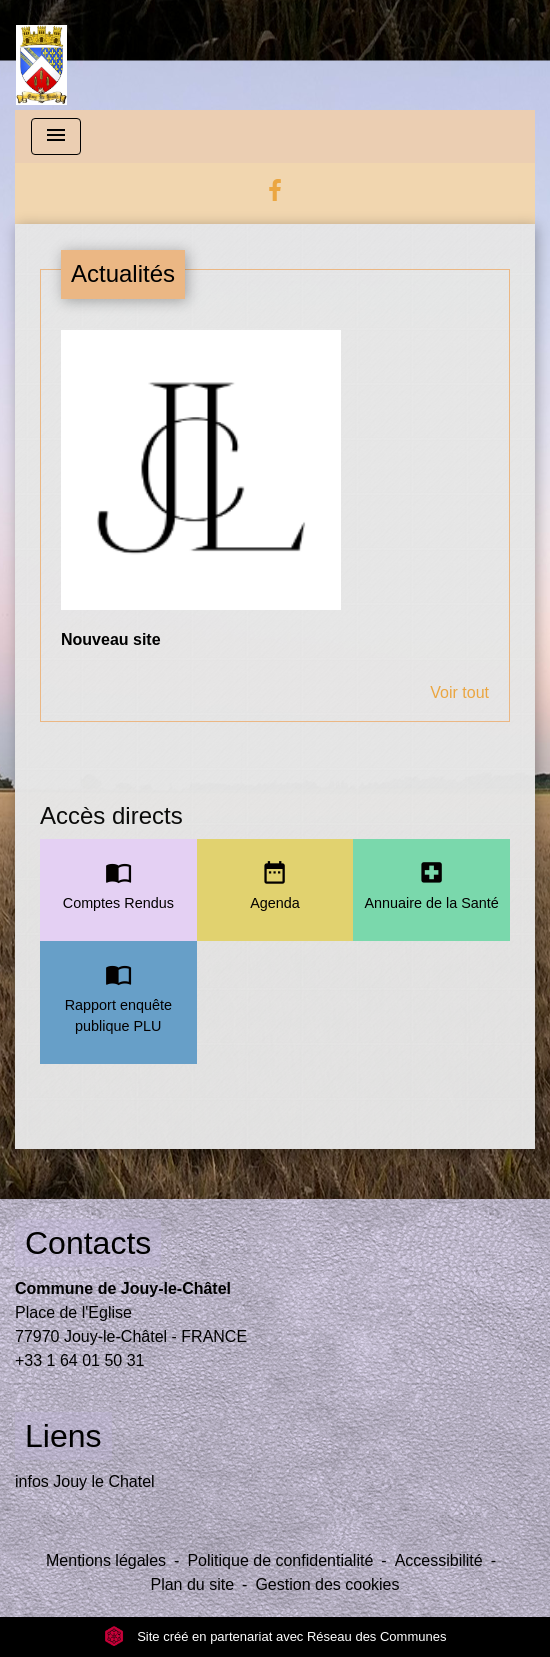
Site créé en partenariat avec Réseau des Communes (275, 1636)
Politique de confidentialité (280, 1560)
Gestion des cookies (327, 1584)
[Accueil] (41, 55)
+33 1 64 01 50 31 (79, 1360)
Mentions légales (106, 1560)
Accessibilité (439, 1560)
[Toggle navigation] (56, 136)
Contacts (88, 1243)
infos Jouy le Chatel (85, 1481)
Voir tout (459, 692)
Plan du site (192, 1584)
